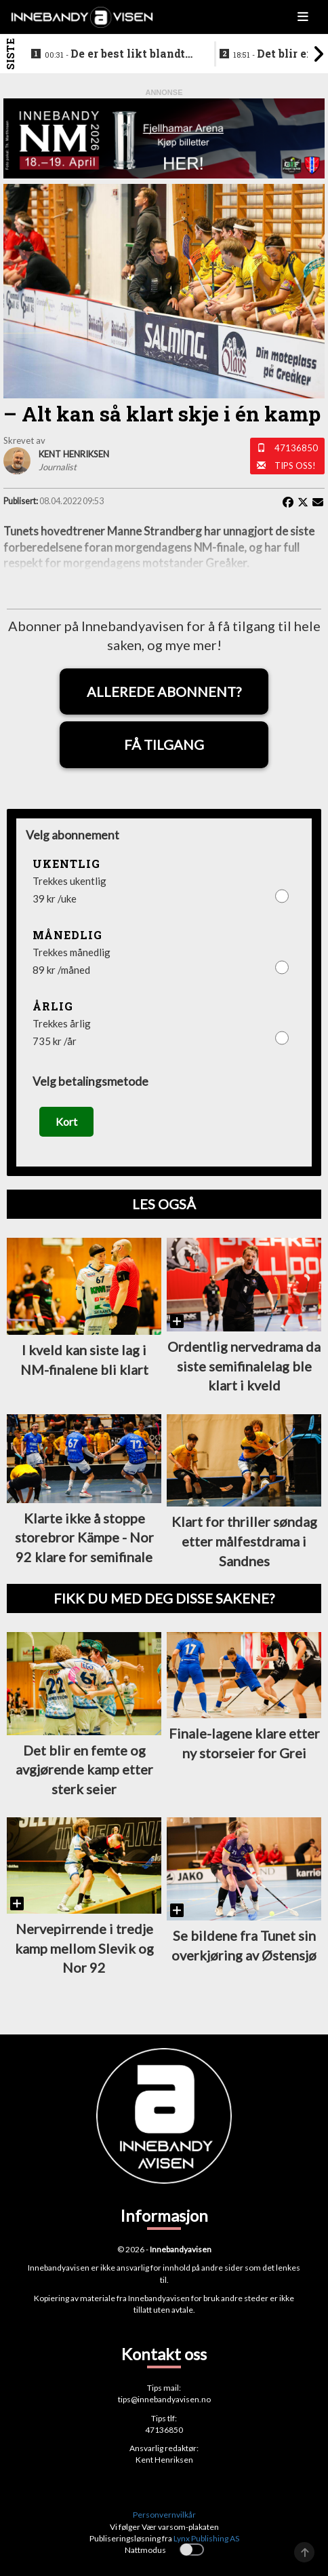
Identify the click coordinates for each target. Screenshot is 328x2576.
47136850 (296, 447)
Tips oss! (295, 465)
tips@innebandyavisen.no (164, 2399)
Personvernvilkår (164, 2514)
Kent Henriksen (164, 2460)
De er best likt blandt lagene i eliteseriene (115, 54)
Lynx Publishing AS (206, 2538)
